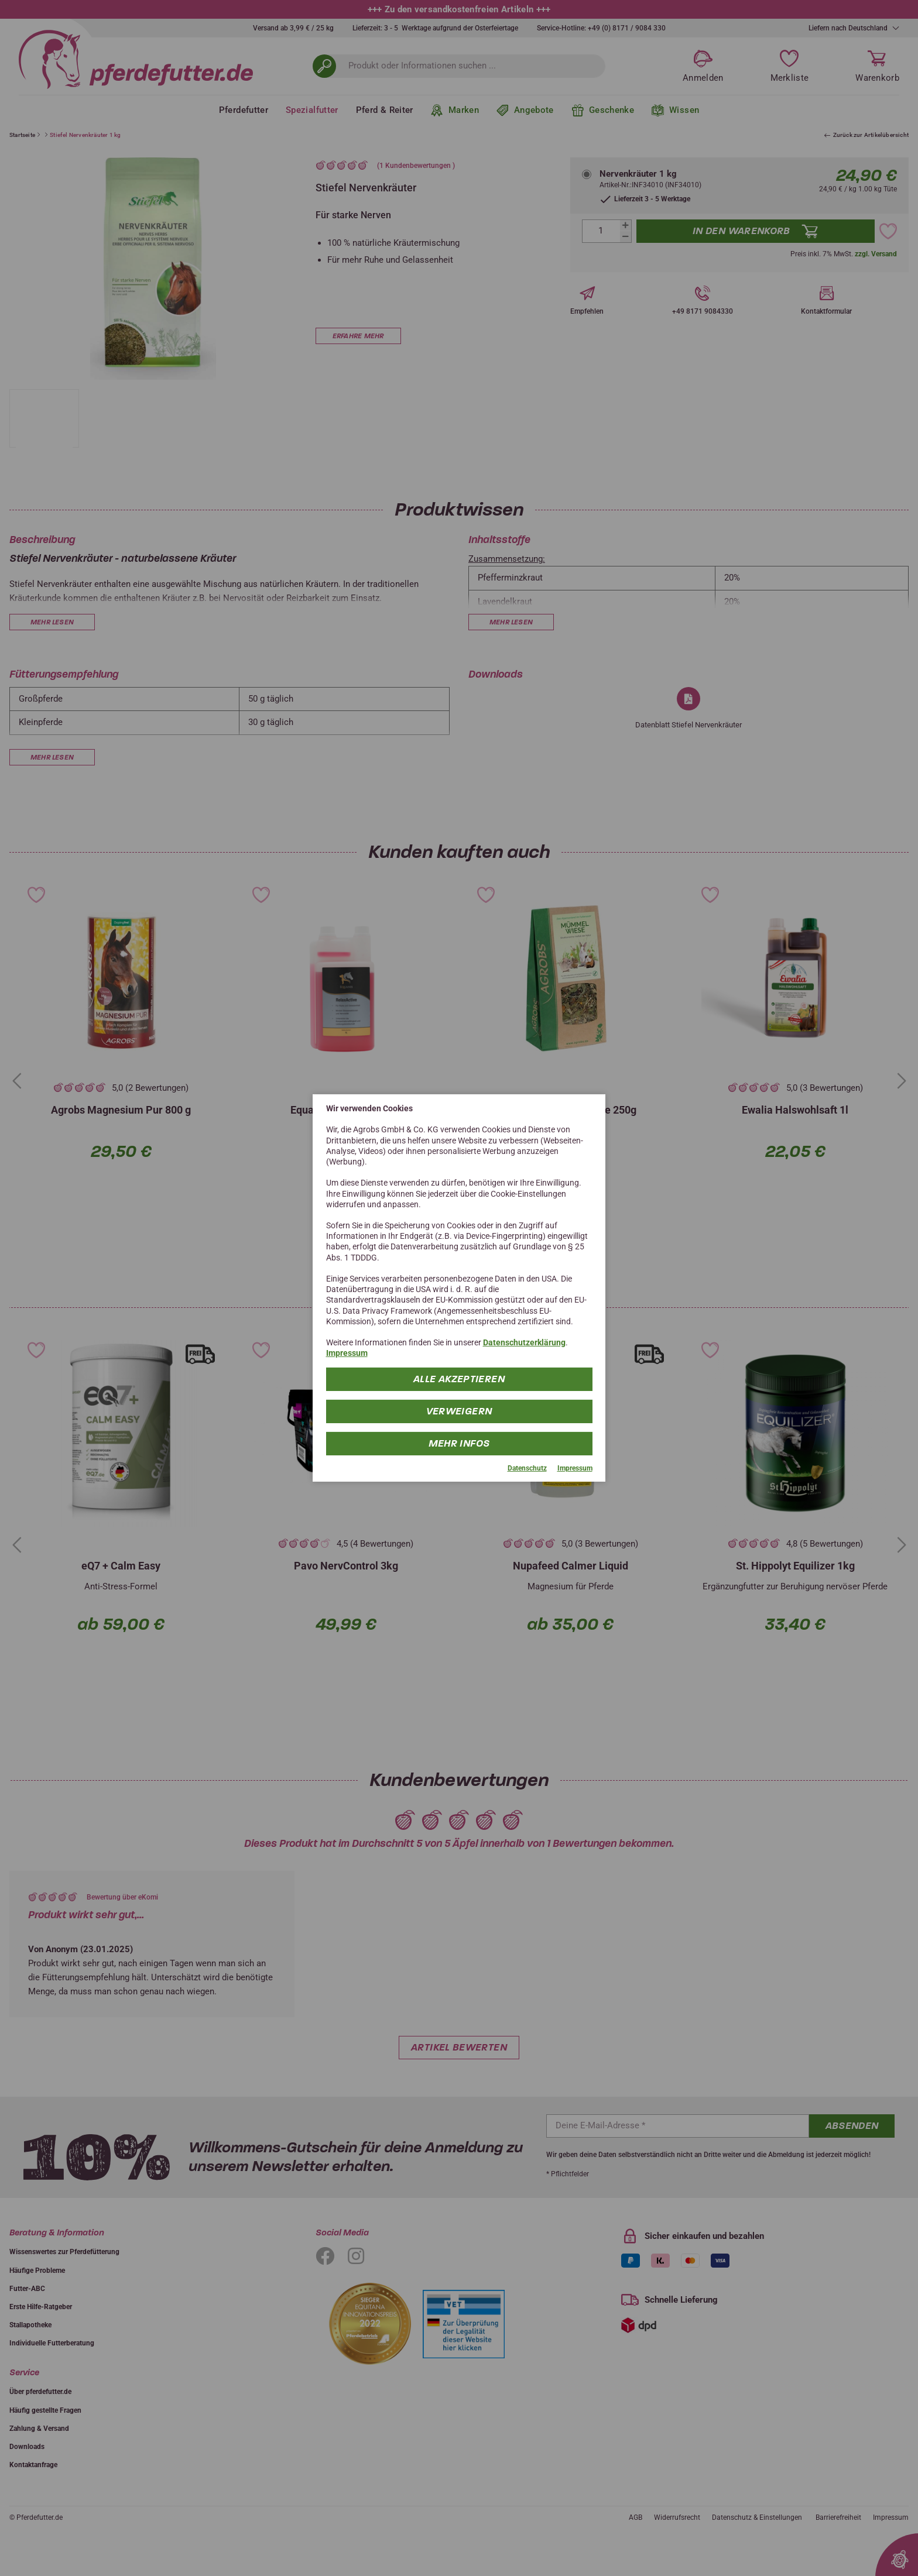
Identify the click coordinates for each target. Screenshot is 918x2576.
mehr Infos (459, 1443)
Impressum (347, 1353)
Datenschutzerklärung (524, 1342)
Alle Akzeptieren (459, 1378)
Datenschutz (527, 1468)
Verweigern (459, 1410)
